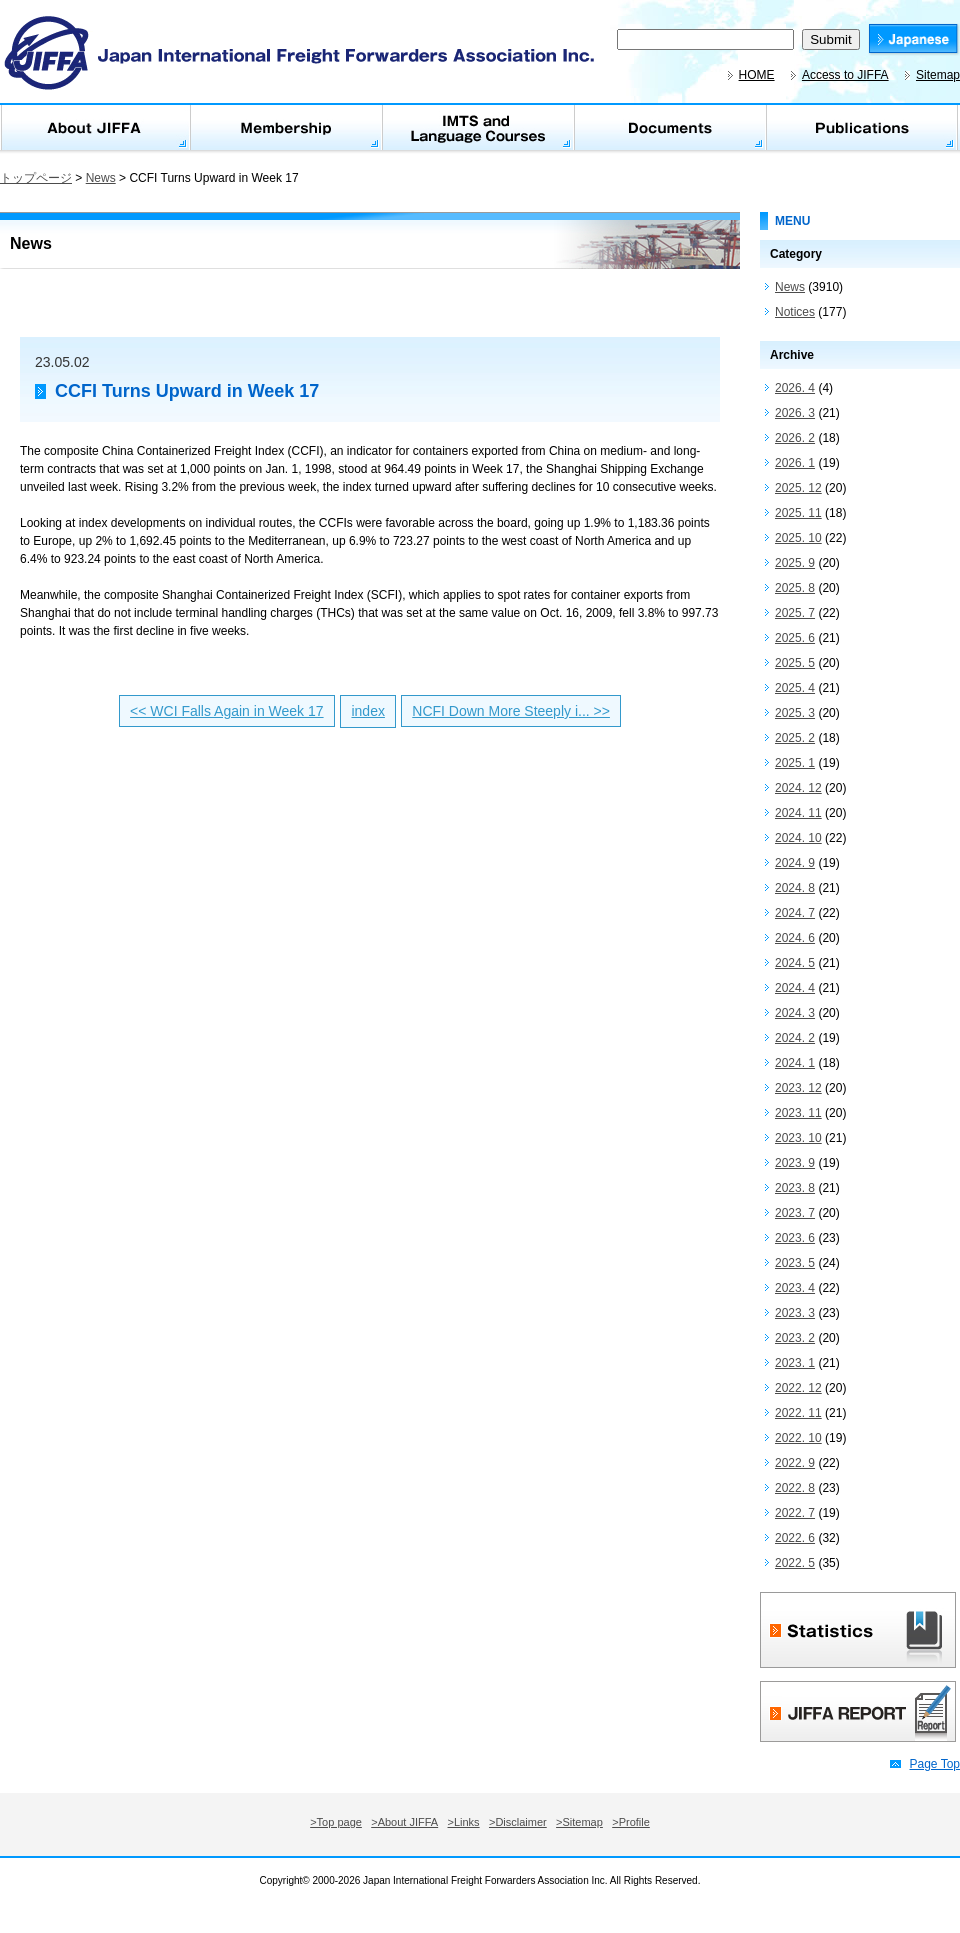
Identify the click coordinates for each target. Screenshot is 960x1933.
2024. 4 (795, 988)
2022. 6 (795, 1538)
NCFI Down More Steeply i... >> (511, 711)
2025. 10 (798, 538)
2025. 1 (795, 763)
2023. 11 (798, 1113)
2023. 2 (795, 1338)
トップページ (36, 178)
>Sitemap (579, 1822)
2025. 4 (795, 688)
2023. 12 (798, 1088)
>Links (464, 1822)
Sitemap (938, 75)
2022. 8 (795, 1488)
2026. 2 (795, 438)
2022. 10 (798, 1438)
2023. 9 (795, 1163)
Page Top (935, 1764)
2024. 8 (795, 888)
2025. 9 (795, 563)
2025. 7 (795, 613)
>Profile (631, 1822)
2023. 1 (795, 1363)
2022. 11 (798, 1413)
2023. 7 (795, 1213)
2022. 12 (798, 1388)
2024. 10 (798, 838)
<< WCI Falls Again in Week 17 (227, 711)
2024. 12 (798, 788)
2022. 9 (795, 1463)
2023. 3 (795, 1313)
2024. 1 (795, 1063)
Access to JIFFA (845, 75)
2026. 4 (795, 388)
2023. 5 (795, 1263)
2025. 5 (795, 663)
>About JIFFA (404, 1822)
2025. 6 (795, 638)
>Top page (336, 1822)
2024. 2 (795, 1038)
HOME (757, 75)
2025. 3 (795, 713)
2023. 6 (795, 1238)
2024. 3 (795, 1013)
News (101, 178)
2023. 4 (795, 1288)
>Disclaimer (518, 1822)
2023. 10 (798, 1138)
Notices (795, 312)
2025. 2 (795, 738)
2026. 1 (795, 463)
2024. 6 (795, 938)
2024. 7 (795, 913)
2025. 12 (798, 488)
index (367, 711)
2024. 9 (795, 863)
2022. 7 (795, 1513)
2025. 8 (795, 588)
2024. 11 (798, 813)
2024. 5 (795, 963)
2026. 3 (795, 413)
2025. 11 (798, 513)
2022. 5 (795, 1563)
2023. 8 (795, 1188)
